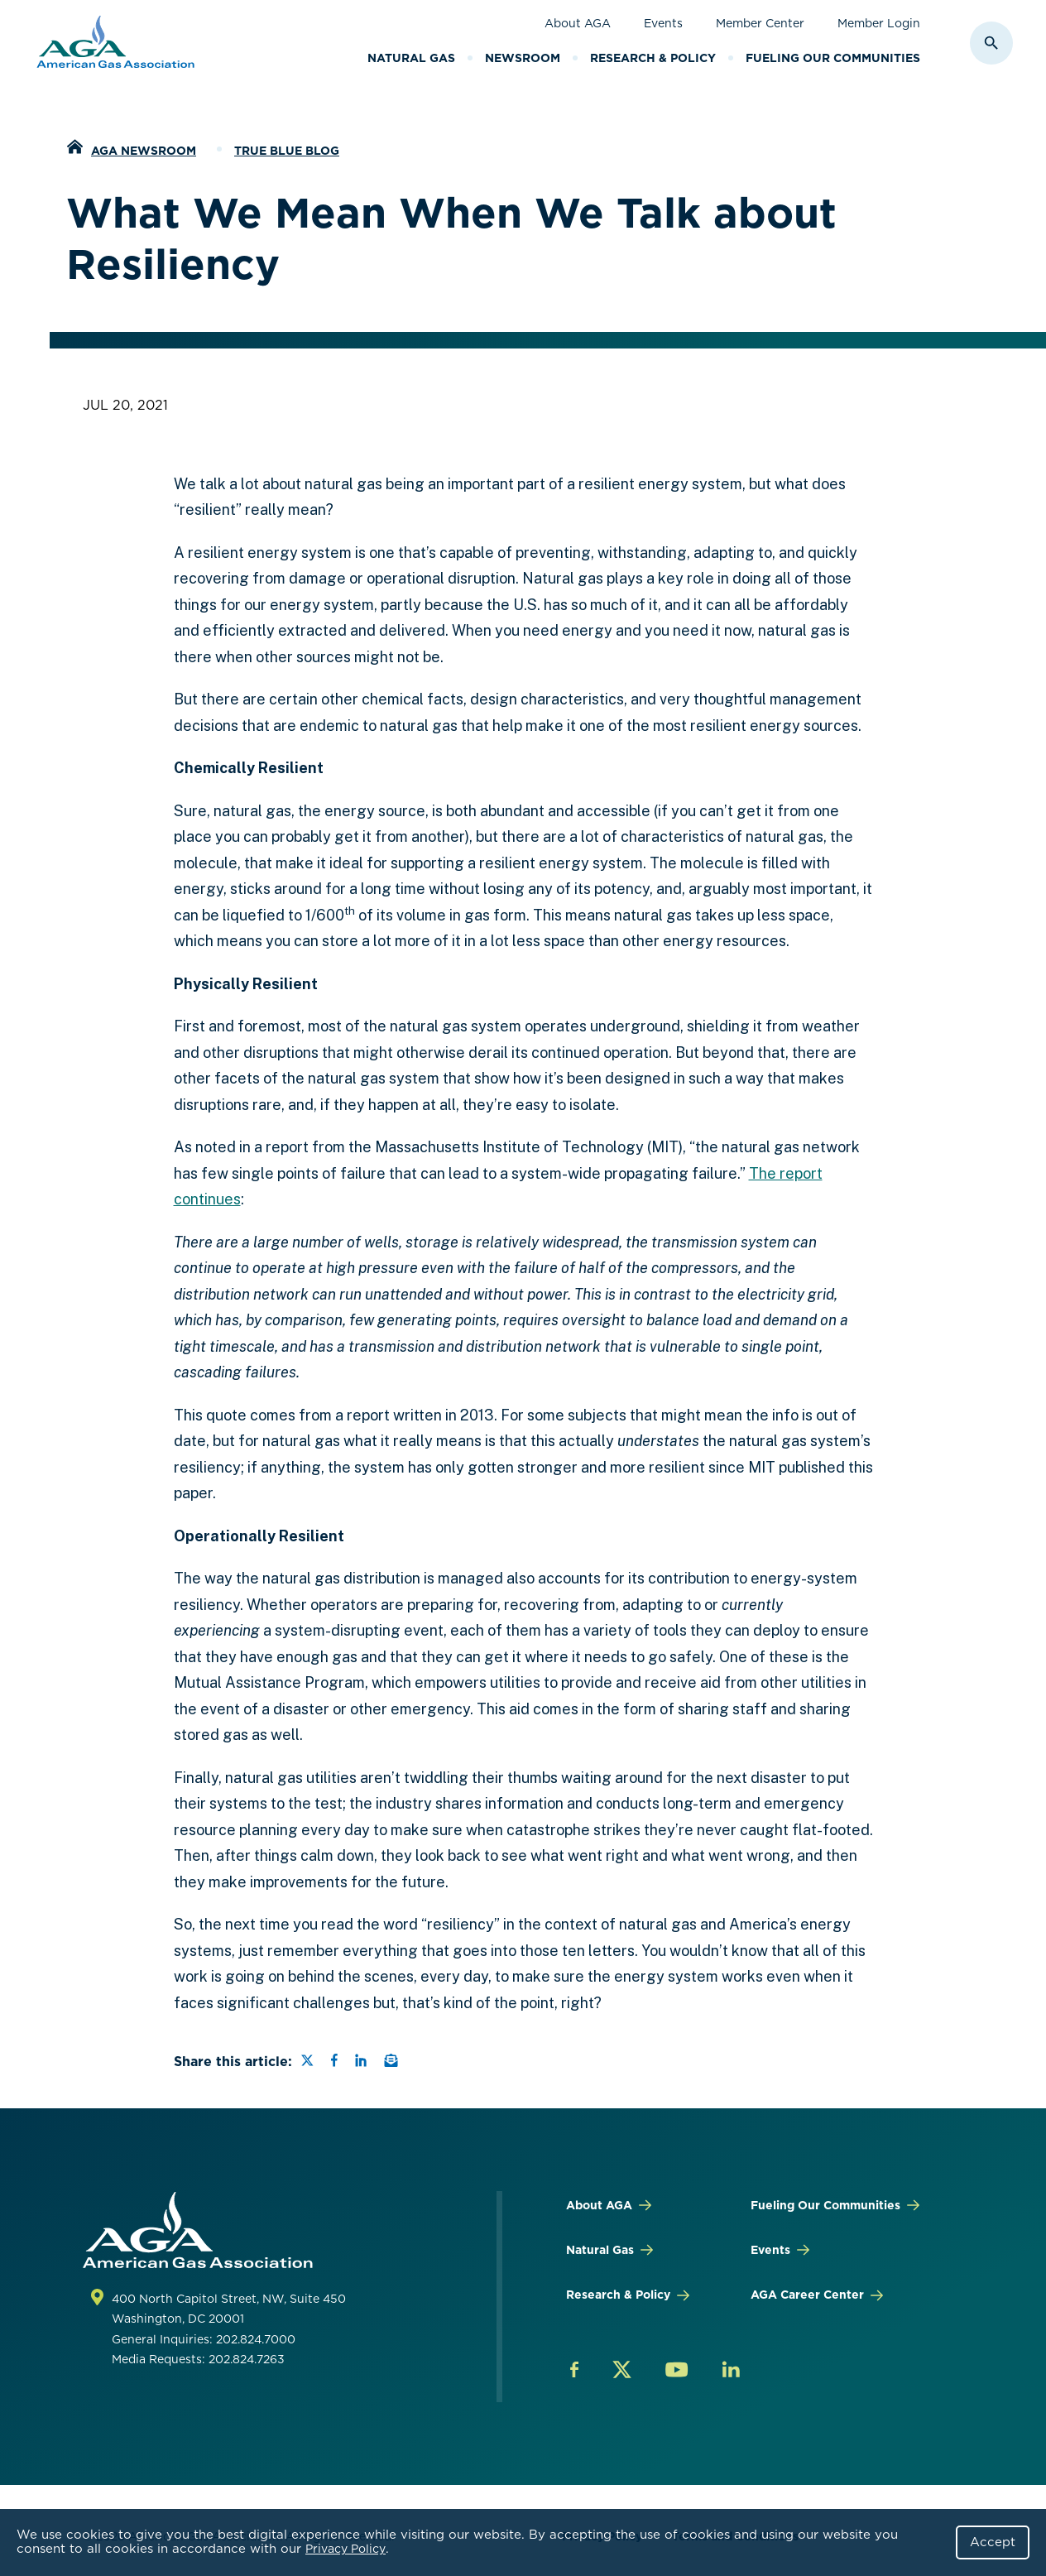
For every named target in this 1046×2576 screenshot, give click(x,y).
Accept (992, 2542)
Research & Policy (653, 58)
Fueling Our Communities (833, 58)
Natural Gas (411, 58)
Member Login (878, 23)
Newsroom (522, 58)
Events (663, 23)
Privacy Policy (345, 2548)
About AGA (578, 23)
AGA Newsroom (143, 150)
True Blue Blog (286, 150)
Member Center (760, 23)
